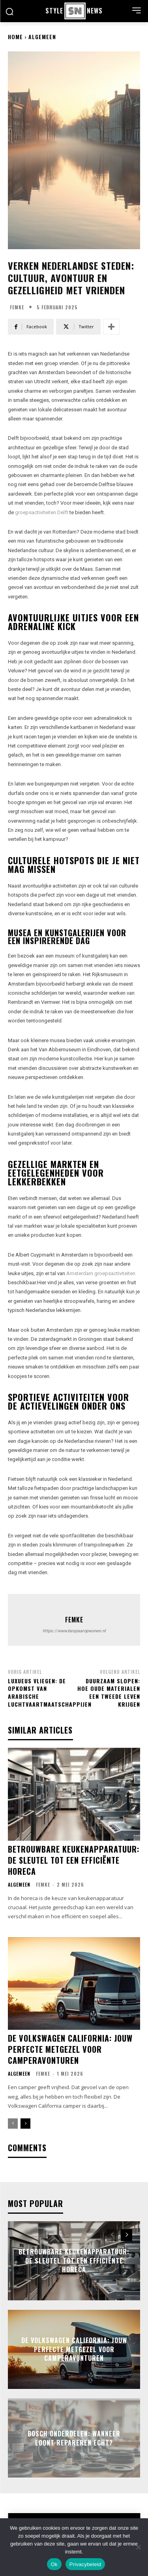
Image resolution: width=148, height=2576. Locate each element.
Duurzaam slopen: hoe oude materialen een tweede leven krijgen (108, 1692)
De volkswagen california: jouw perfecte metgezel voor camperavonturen (70, 2049)
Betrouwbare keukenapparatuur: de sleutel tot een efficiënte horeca (73, 1860)
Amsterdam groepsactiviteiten (100, 1273)
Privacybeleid (85, 2564)
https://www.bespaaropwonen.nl (74, 1630)
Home (15, 36)
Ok (54, 2564)
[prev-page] (13, 2123)
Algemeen (42, 36)
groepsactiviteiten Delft (41, 512)
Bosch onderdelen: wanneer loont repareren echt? (74, 2438)
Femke (17, 307)
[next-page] (25, 2123)
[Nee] (138, 2547)
